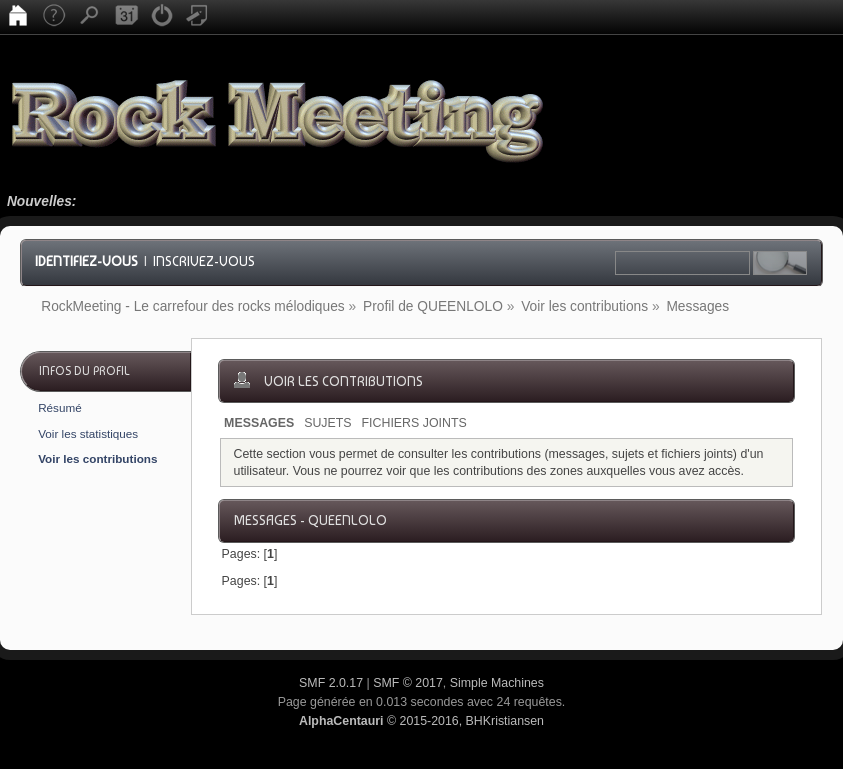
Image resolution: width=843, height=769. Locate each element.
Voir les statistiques (88, 433)
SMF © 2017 (408, 683)
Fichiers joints (414, 423)
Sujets (327, 423)
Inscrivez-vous (204, 261)
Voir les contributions (97, 458)
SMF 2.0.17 (331, 683)
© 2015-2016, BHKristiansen (421, 721)
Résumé (60, 407)
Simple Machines (497, 683)
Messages (259, 423)
